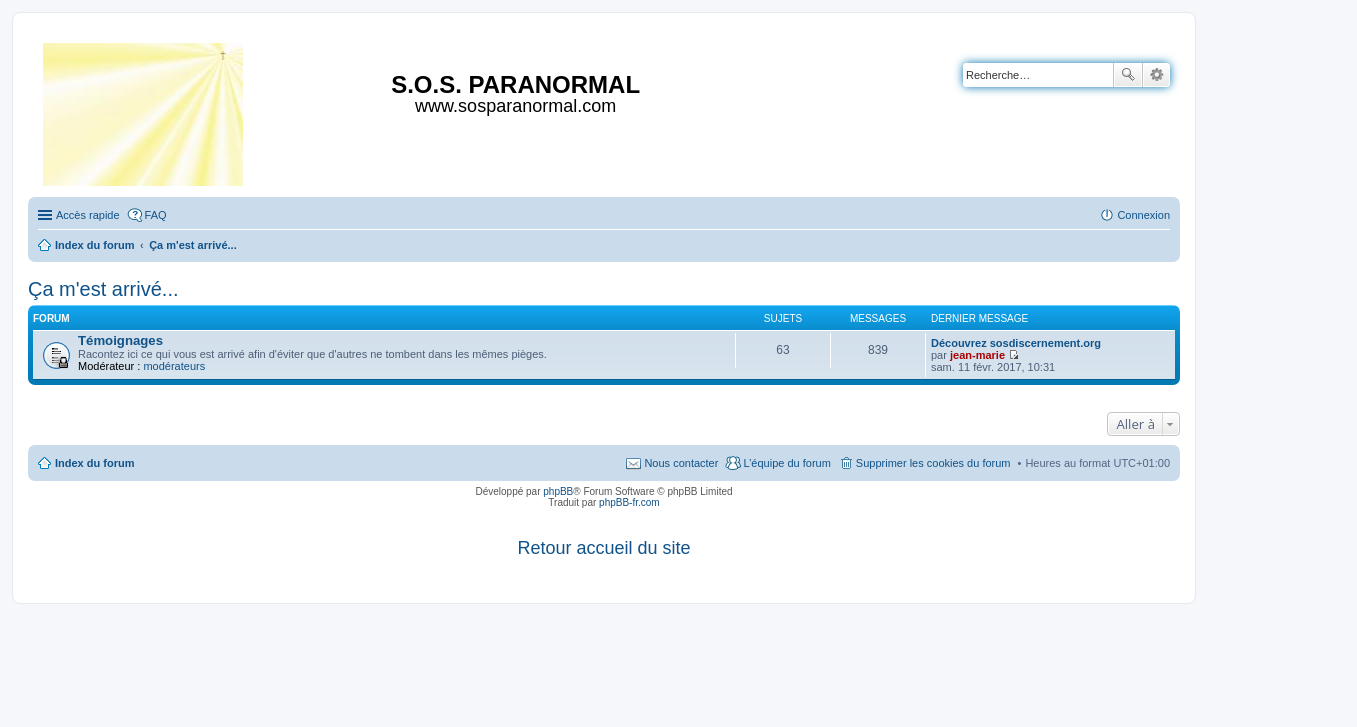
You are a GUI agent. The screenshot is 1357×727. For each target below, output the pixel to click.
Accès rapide (88, 215)
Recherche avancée (1156, 75)
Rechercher (1128, 75)
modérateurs (174, 366)
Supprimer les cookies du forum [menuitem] (933, 463)
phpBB (558, 491)
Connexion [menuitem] (1143, 215)
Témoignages (120, 340)
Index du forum (94, 463)
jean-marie (977, 355)
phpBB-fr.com (629, 502)
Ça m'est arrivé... (103, 289)
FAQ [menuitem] (156, 215)
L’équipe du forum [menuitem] (786, 463)
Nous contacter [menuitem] (681, 463)
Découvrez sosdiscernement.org (1016, 343)
